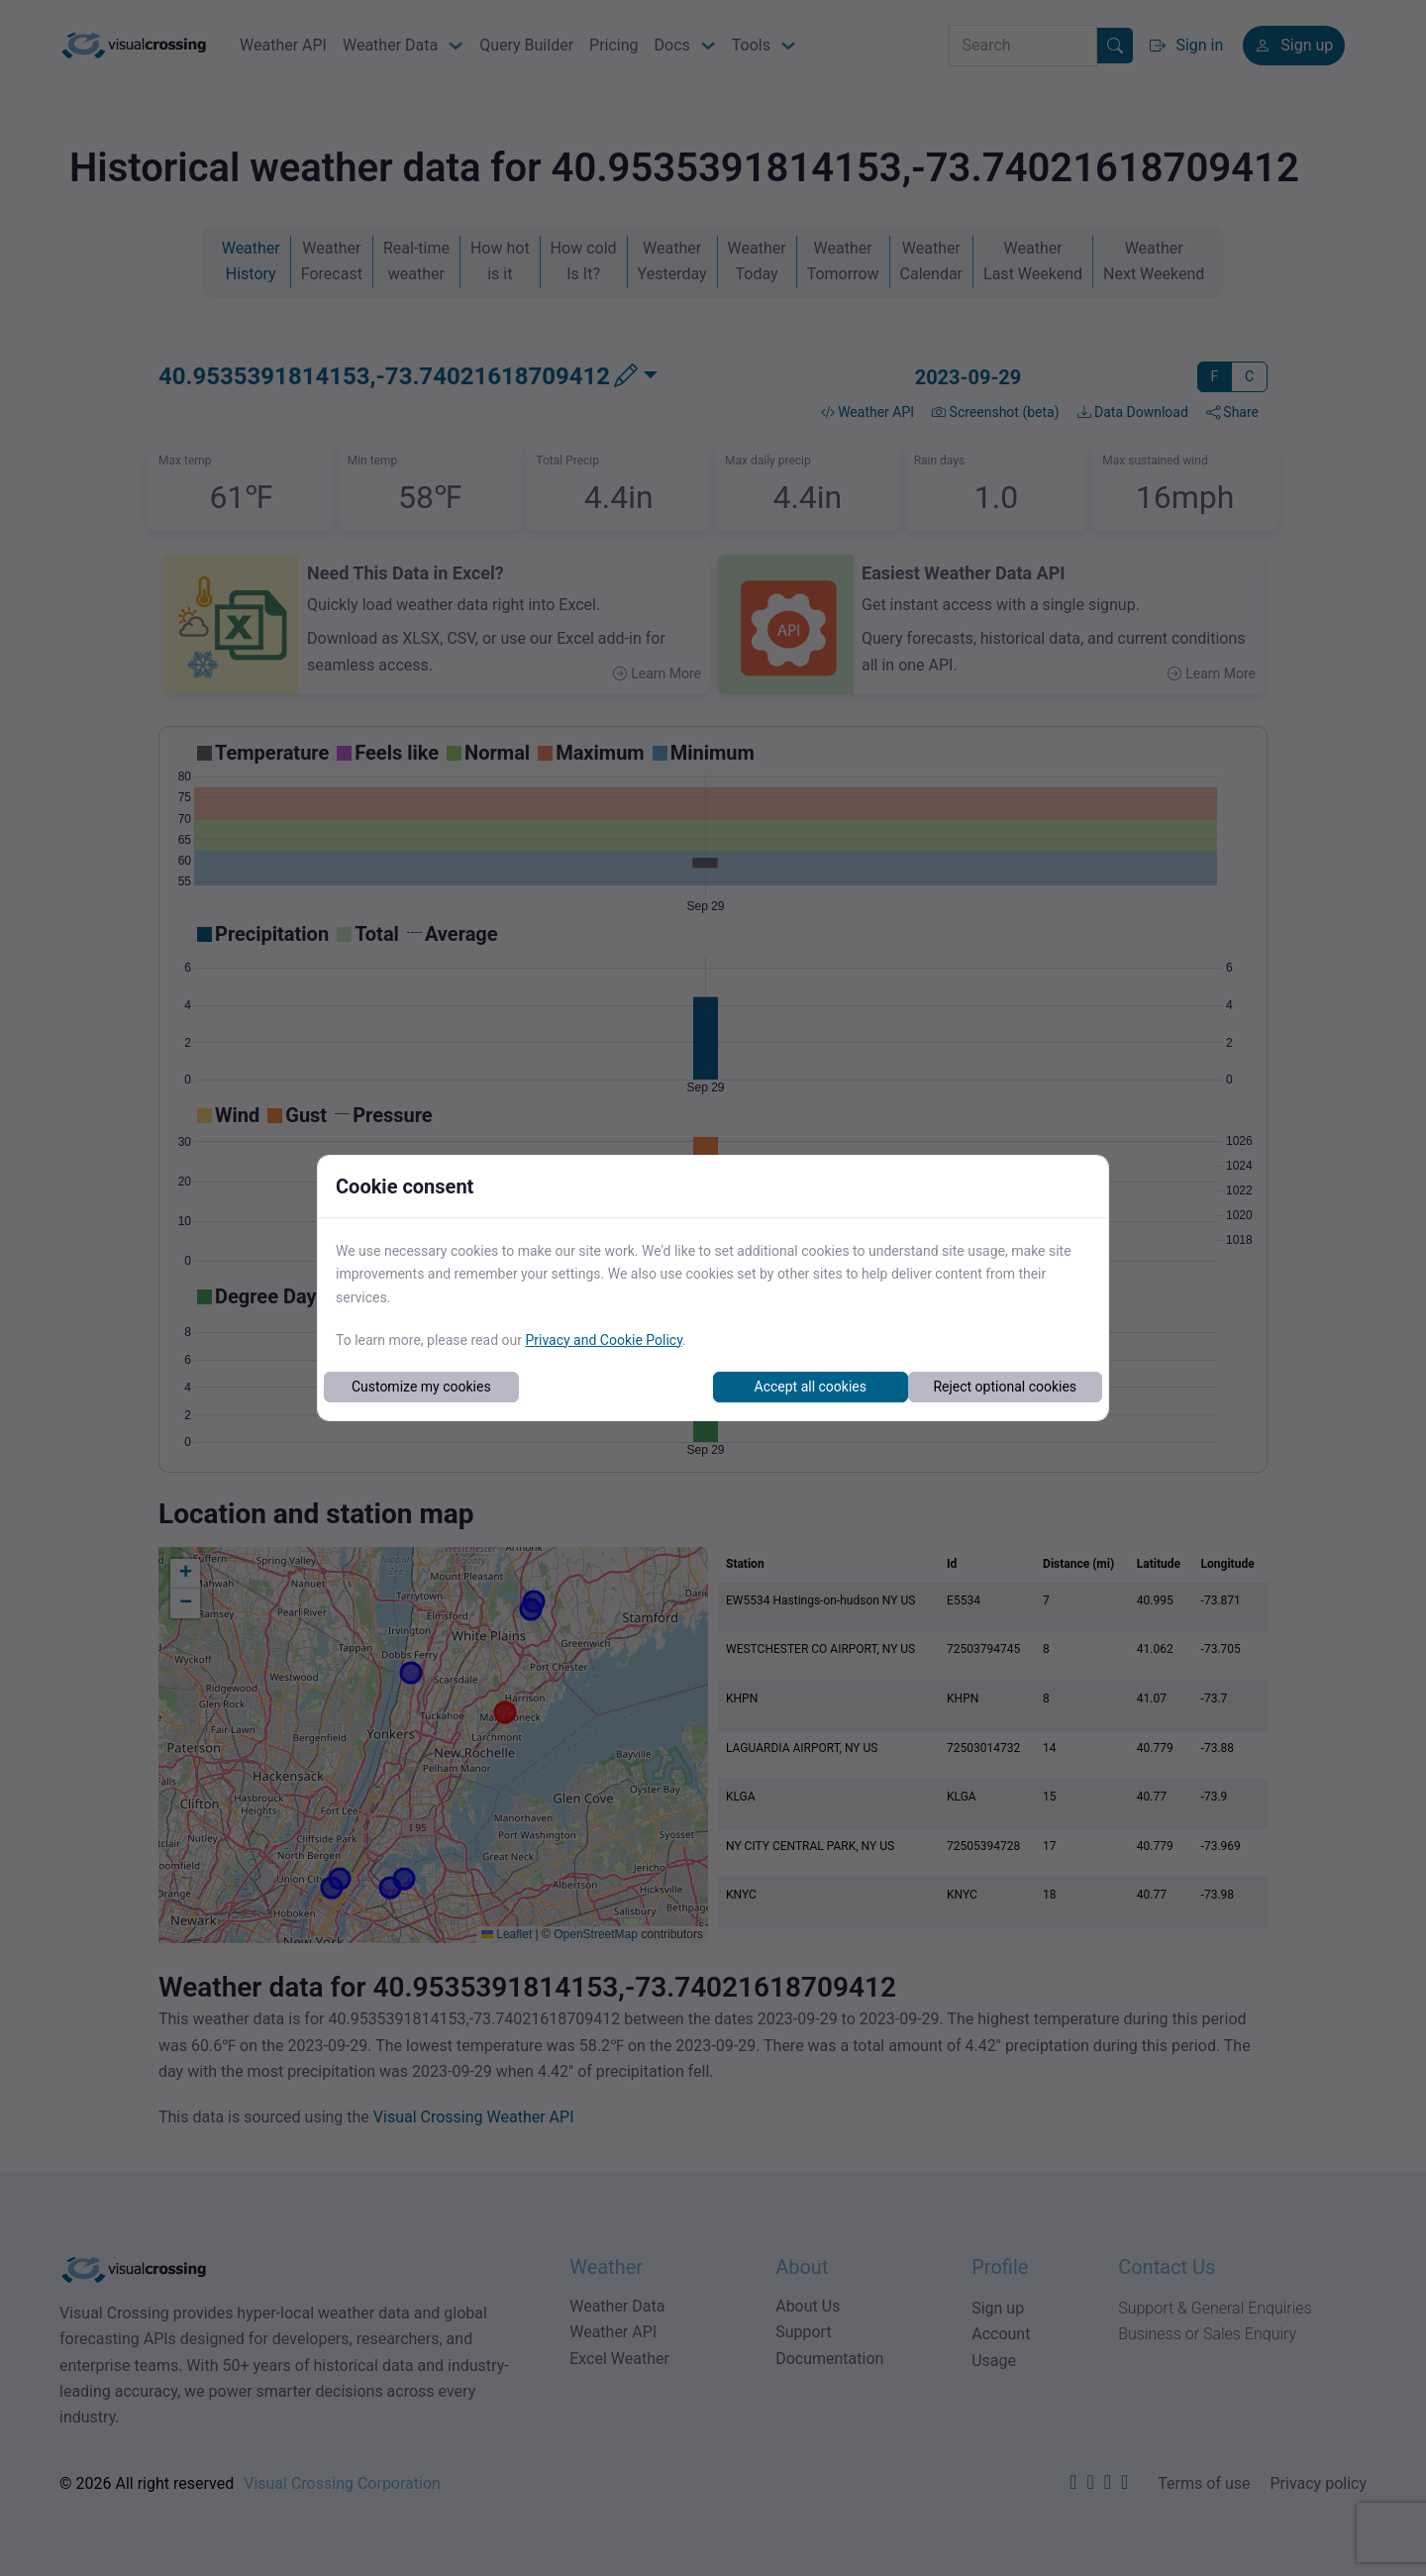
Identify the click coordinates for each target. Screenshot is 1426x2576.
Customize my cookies (421, 1386)
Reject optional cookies (1004, 1386)
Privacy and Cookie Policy (603, 1340)
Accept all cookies (810, 1386)
